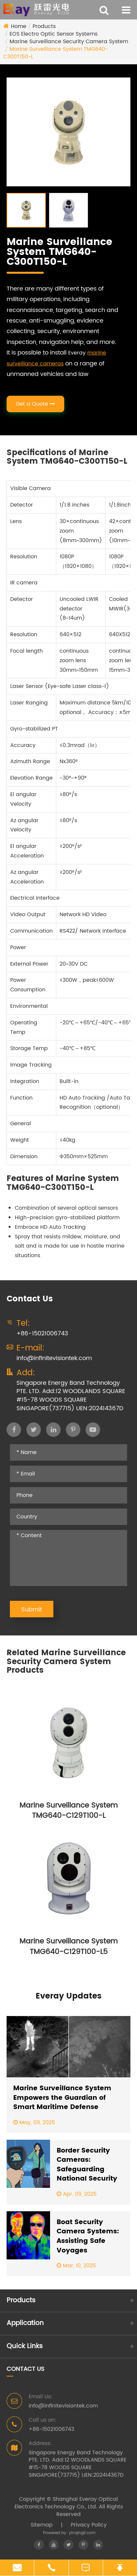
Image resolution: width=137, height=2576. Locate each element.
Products (44, 26)
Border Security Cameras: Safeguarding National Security (87, 2165)
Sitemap (42, 2525)
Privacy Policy (89, 2525)
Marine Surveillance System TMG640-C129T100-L (68, 1810)
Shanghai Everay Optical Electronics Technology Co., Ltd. (66, 2503)
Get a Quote (35, 404)
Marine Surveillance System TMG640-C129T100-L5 (68, 1946)
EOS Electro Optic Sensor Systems (53, 34)
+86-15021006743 (42, 1333)
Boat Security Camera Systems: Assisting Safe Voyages (88, 2236)
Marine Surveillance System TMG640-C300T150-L (55, 53)
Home (18, 26)
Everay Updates (68, 1996)
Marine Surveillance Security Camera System (69, 41)
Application (25, 2323)
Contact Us (25, 2369)
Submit (31, 1609)
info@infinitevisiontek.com (54, 1358)
